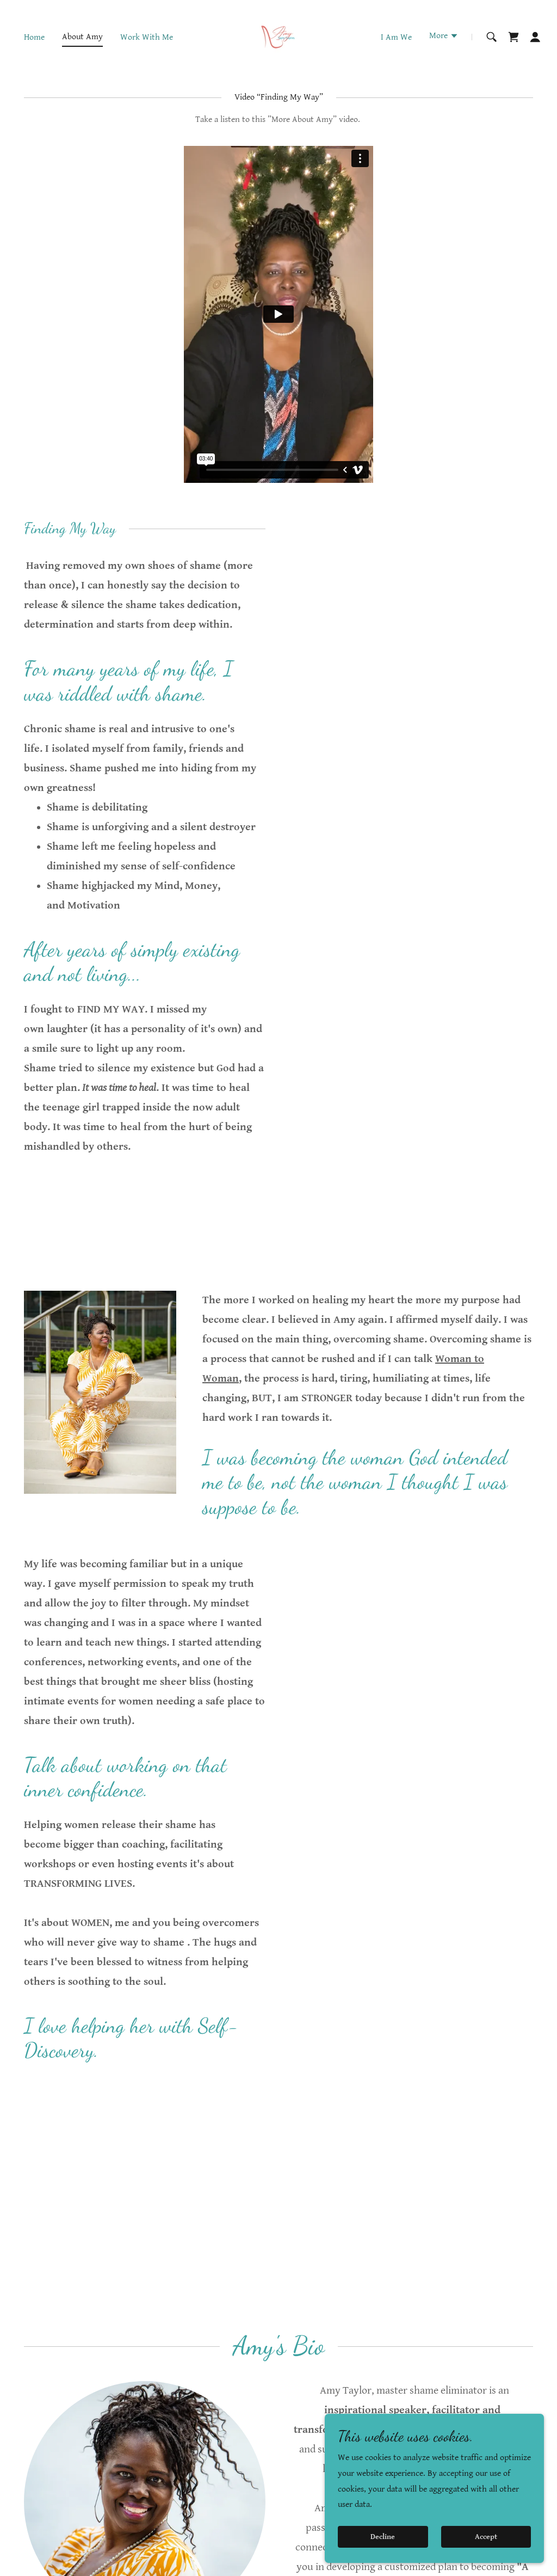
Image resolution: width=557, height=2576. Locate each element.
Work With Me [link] (146, 37)
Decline (384, 2536)
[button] (444, 37)
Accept (486, 2536)
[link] (278, 37)
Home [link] (34, 37)
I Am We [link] (396, 37)
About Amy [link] (82, 37)
